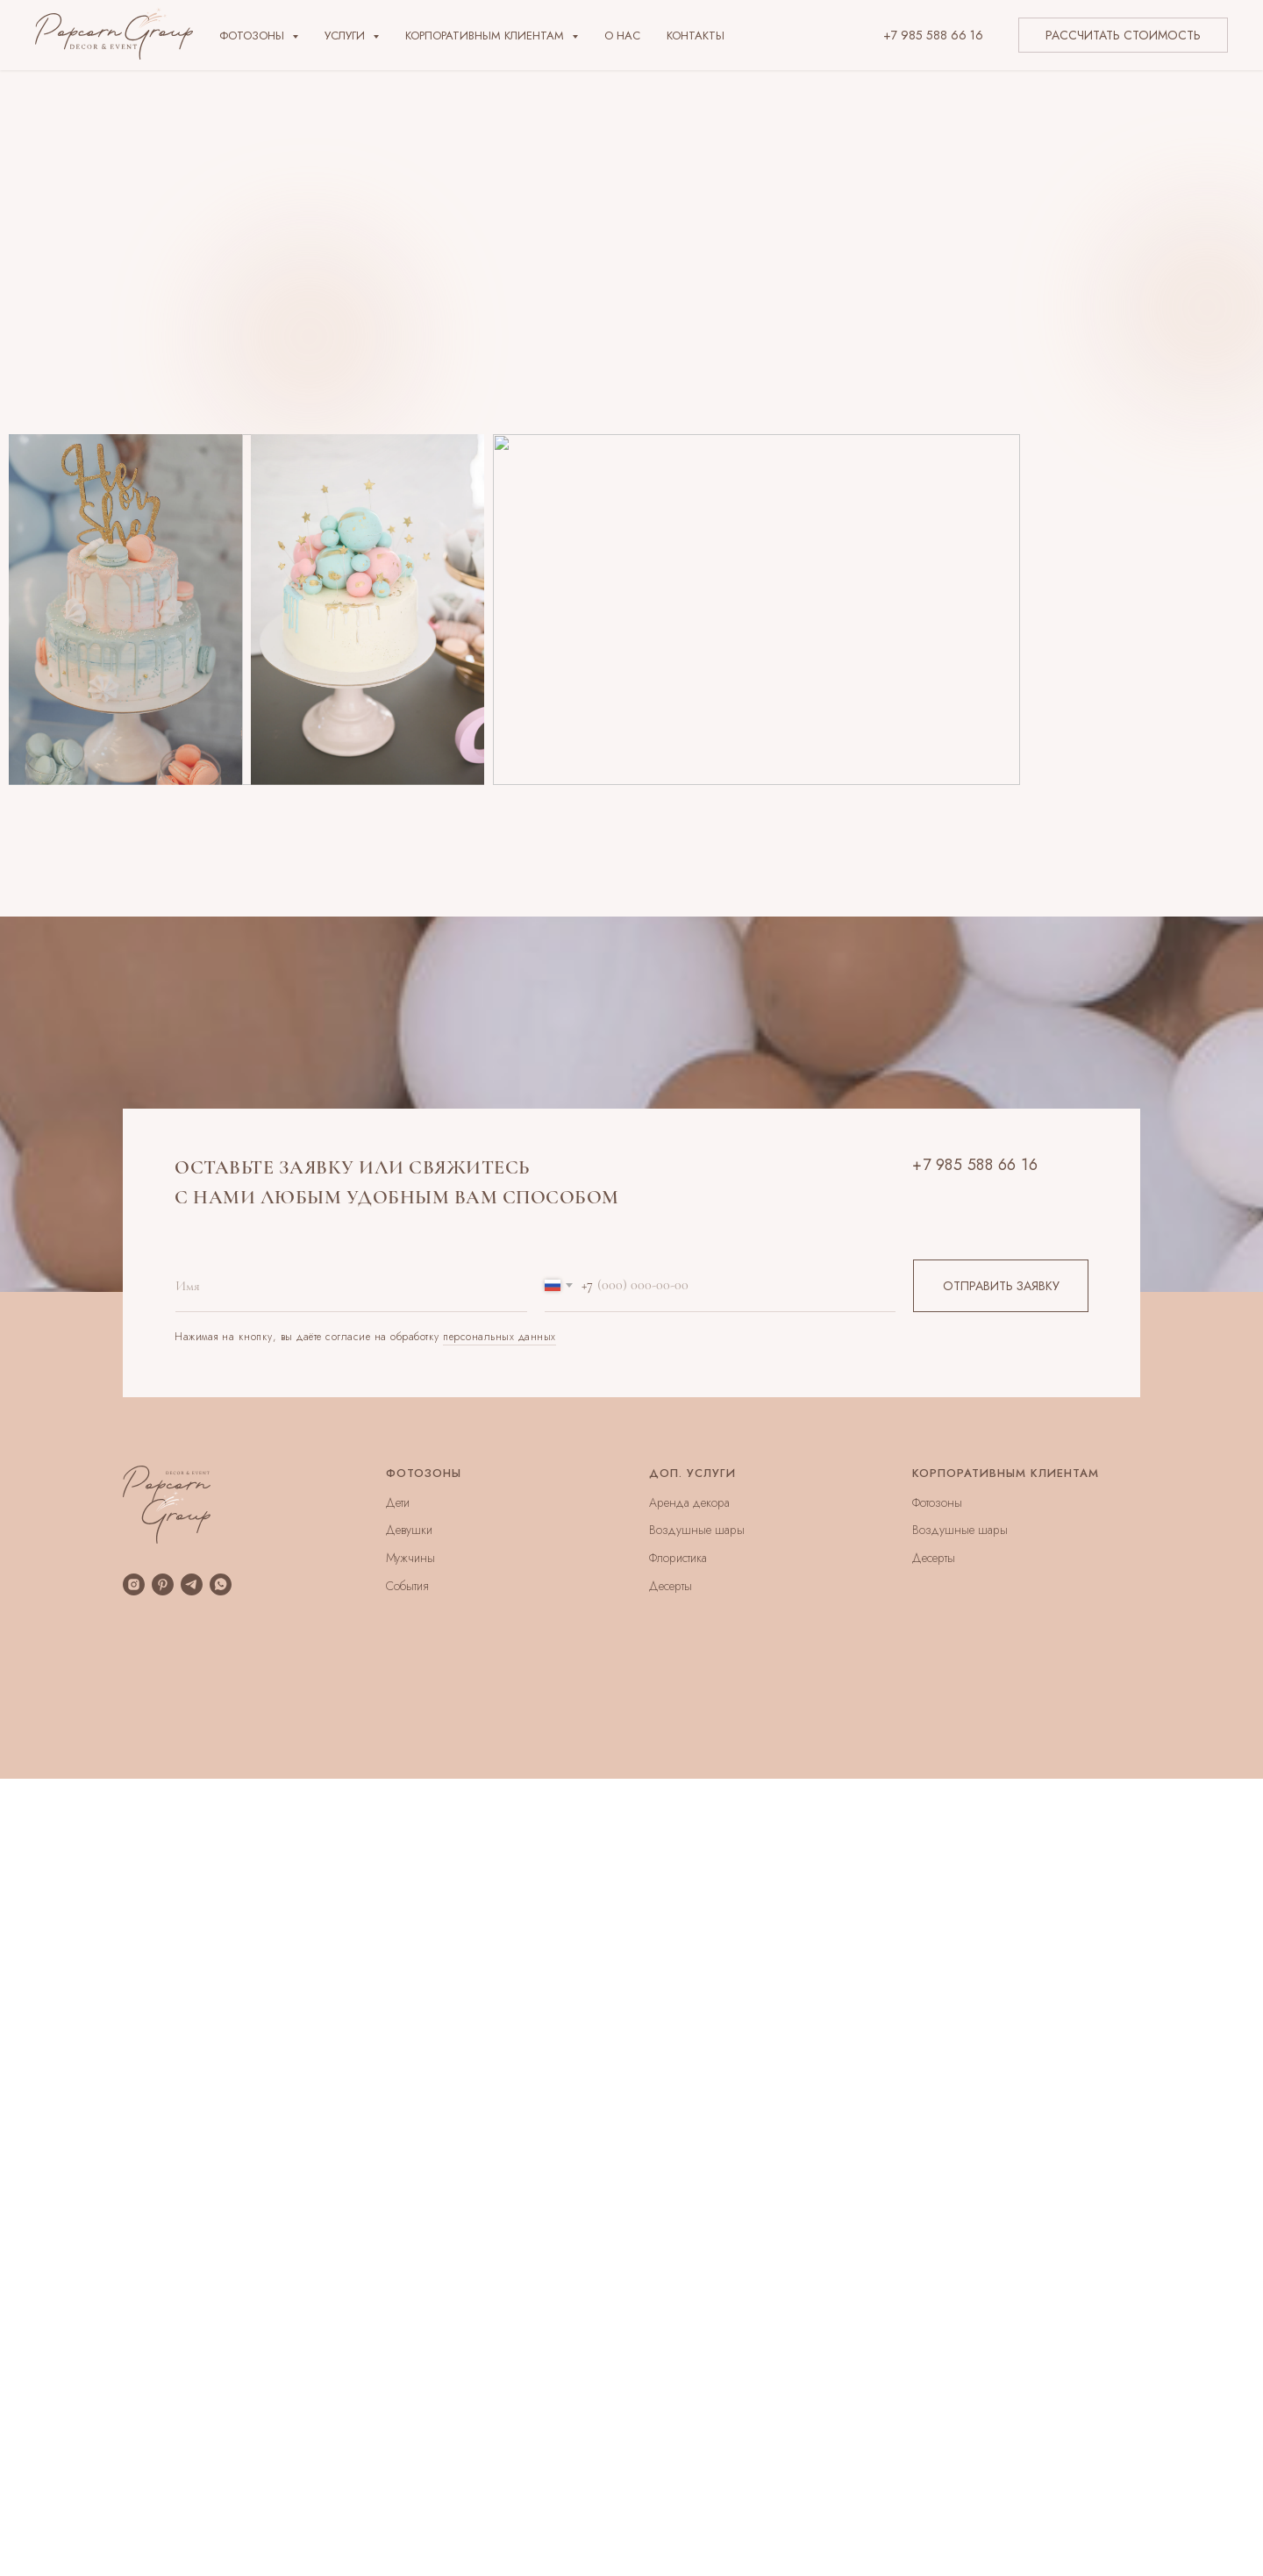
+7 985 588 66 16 (933, 35)
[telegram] (192, 1584)
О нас (622, 35)
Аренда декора (689, 1502)
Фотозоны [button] (253, 35)
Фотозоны (937, 1502)
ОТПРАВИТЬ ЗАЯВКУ (1001, 1286)
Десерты (670, 1586)
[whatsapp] (221, 1584)
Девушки (409, 1529)
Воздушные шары (697, 1529)
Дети (398, 1502)
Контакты (695, 35)
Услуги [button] (346, 35)
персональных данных (499, 1337)
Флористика (678, 1557)
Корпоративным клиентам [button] (486, 35)
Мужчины (410, 1557)
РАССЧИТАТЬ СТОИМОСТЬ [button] (1123, 35)
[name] (351, 1285)
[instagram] (134, 1584)
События (407, 1586)
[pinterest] (163, 1584)
